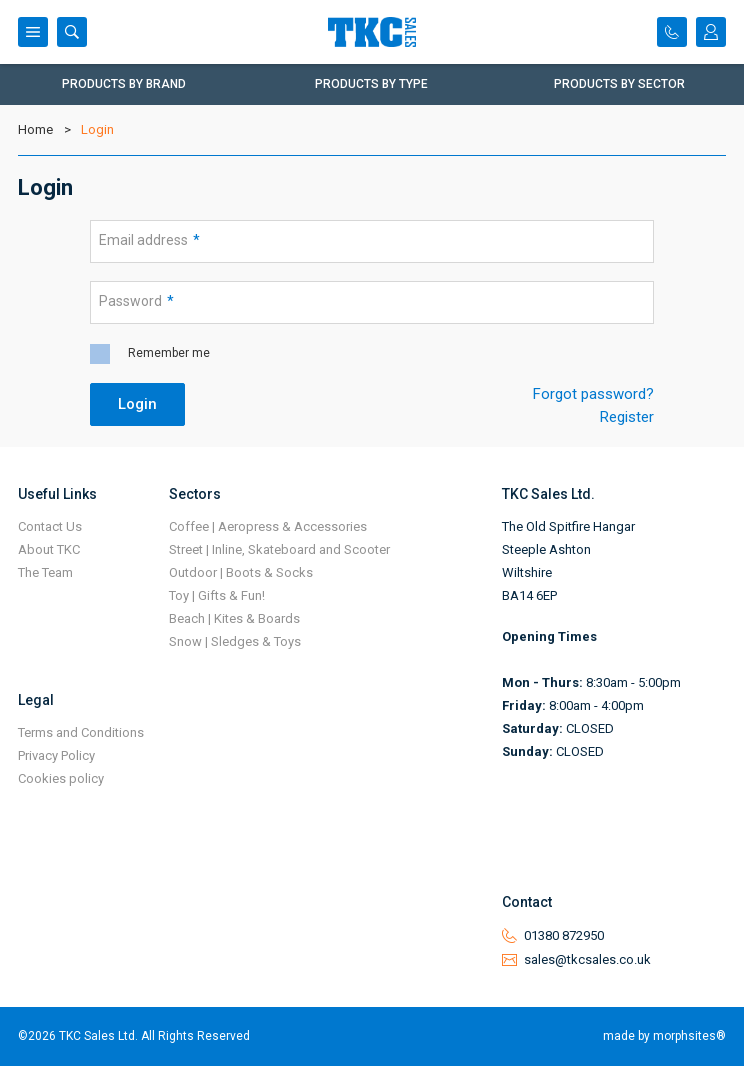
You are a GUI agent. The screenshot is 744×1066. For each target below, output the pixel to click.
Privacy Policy (56, 755)
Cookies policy (61, 778)
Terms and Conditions (81, 732)
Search (72, 32)
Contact (672, 32)
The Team (45, 572)
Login (711, 32)
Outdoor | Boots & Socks (241, 572)
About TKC (49, 549)
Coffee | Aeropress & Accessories (268, 526)
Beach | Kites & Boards (234, 618)
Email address (149, 240)
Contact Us (50, 526)
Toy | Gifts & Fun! (217, 595)
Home (35, 129)
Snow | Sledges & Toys (235, 641)
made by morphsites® (664, 1036)
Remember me (169, 353)
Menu (33, 32)
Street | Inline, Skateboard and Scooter (279, 549)
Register (627, 417)
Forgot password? (593, 394)
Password (136, 301)
